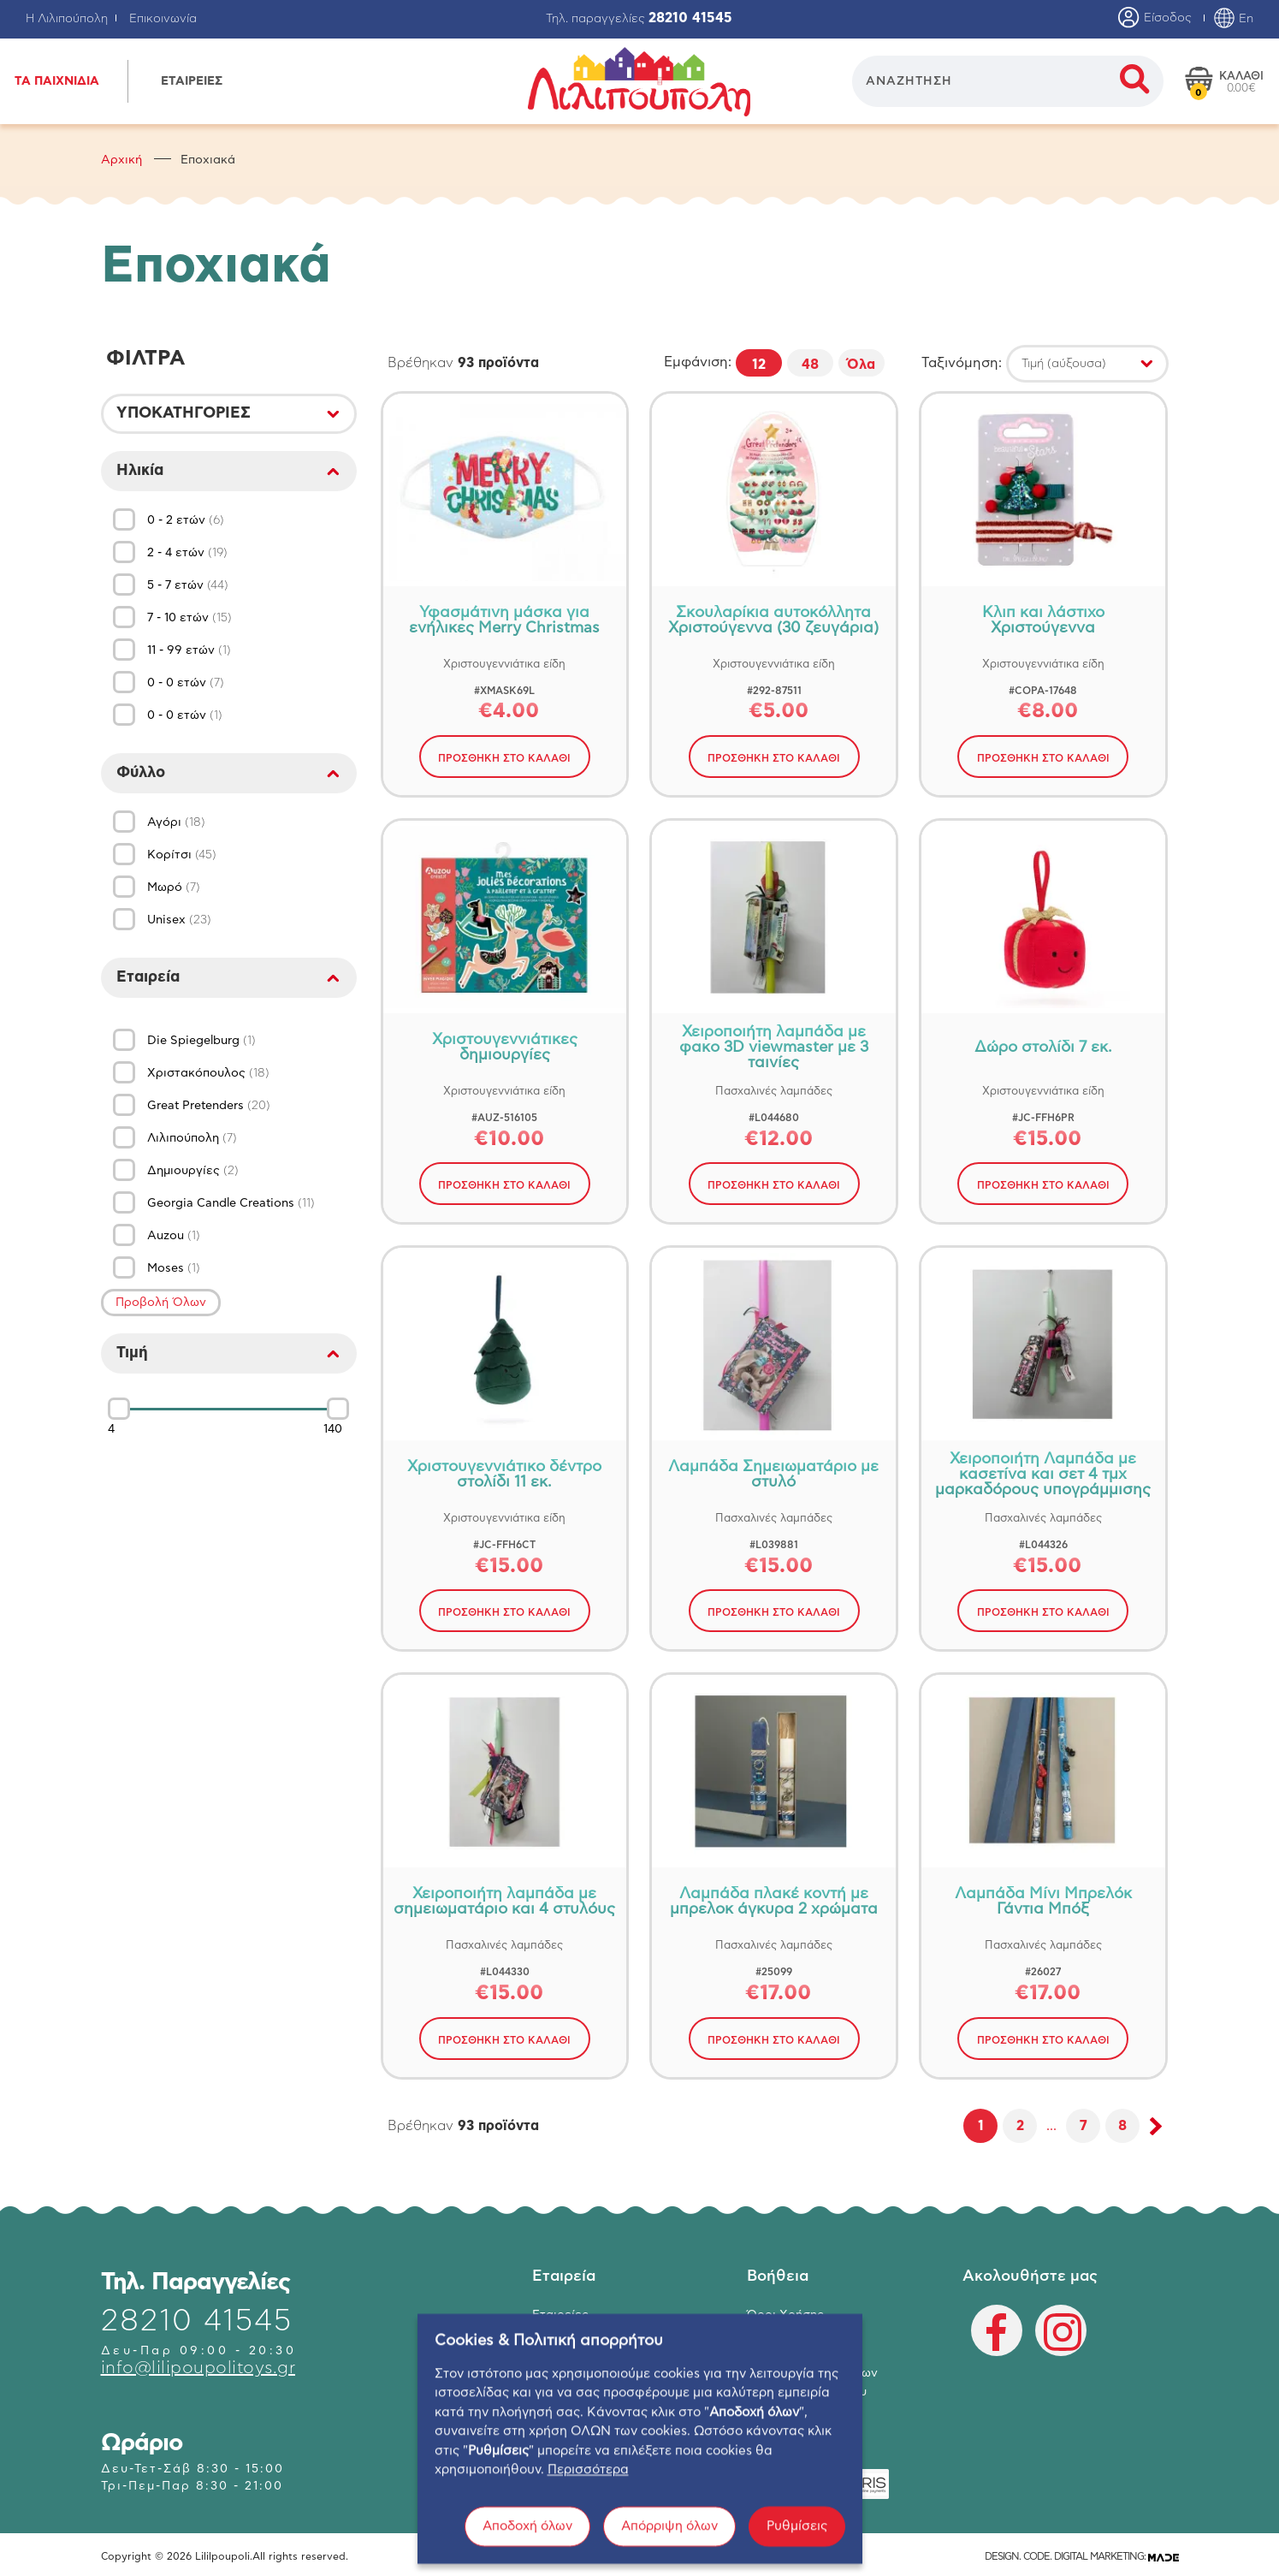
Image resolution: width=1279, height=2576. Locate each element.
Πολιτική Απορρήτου (807, 2392)
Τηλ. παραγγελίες (639, 19)
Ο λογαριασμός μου (590, 2373)
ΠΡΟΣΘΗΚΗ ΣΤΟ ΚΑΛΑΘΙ (504, 758)
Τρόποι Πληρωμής (798, 2335)
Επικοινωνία (163, 19)
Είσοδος (1155, 19)
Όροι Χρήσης (785, 2315)
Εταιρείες (560, 2315)
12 (759, 364)
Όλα (861, 364)
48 (810, 364)
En (1233, 19)
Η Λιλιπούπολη (67, 19)
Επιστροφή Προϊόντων (812, 2373)
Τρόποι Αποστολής (801, 2353)
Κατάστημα (564, 2335)
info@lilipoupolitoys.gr (198, 2368)
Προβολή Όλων (160, 1303)
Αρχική (121, 160)
